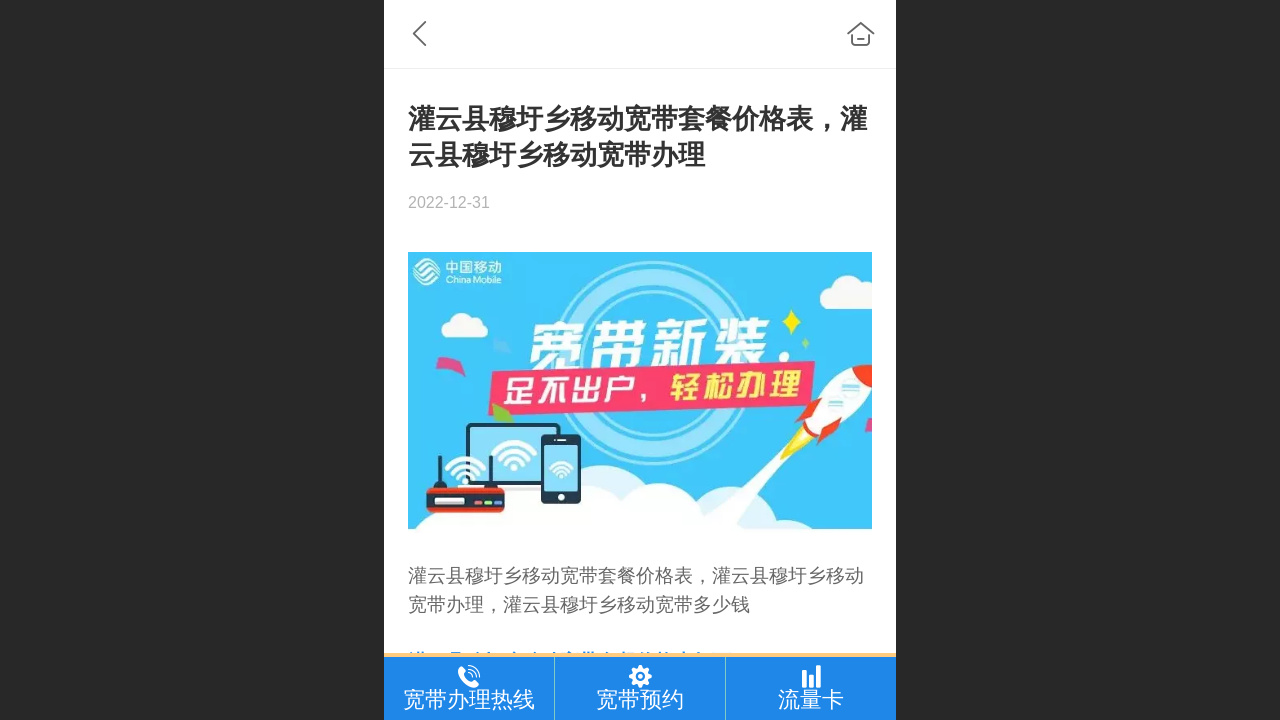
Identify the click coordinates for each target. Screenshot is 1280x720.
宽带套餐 (598, 575)
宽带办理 (446, 604)
